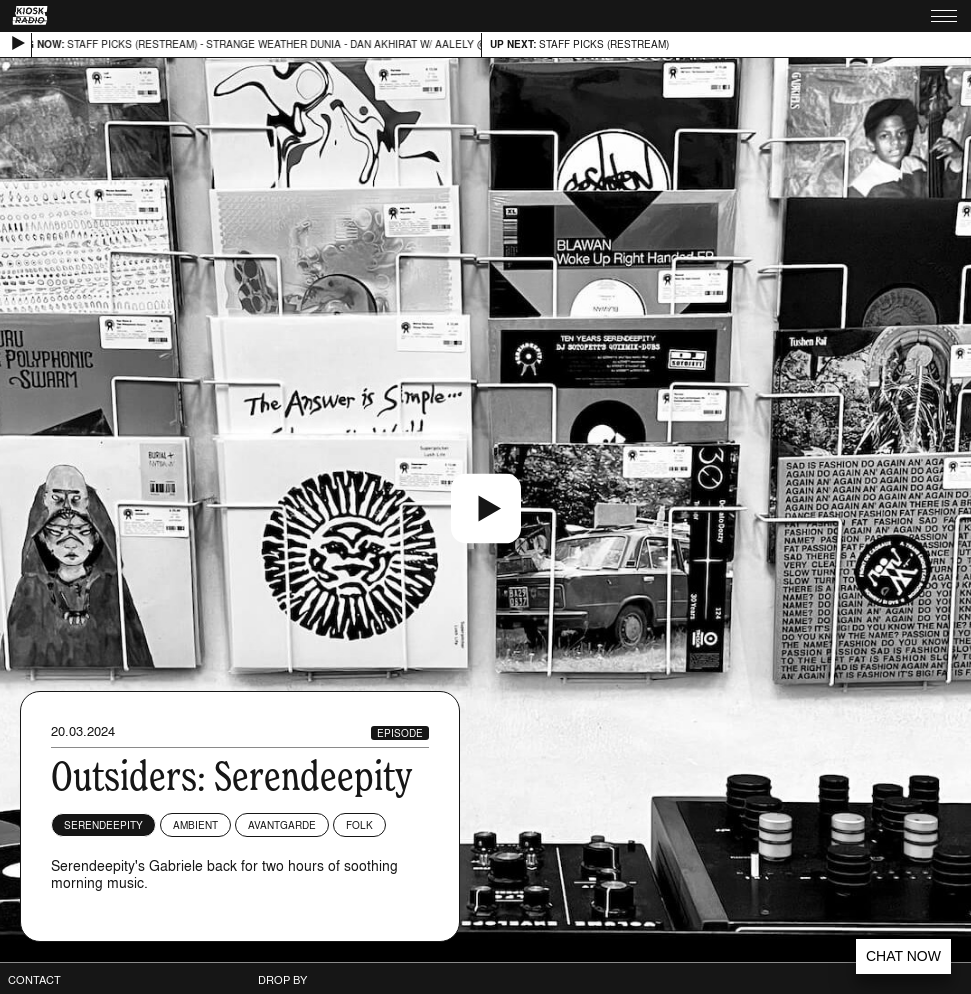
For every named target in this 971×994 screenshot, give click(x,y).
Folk (359, 825)
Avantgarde (282, 825)
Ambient (195, 825)
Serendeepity (103, 825)
